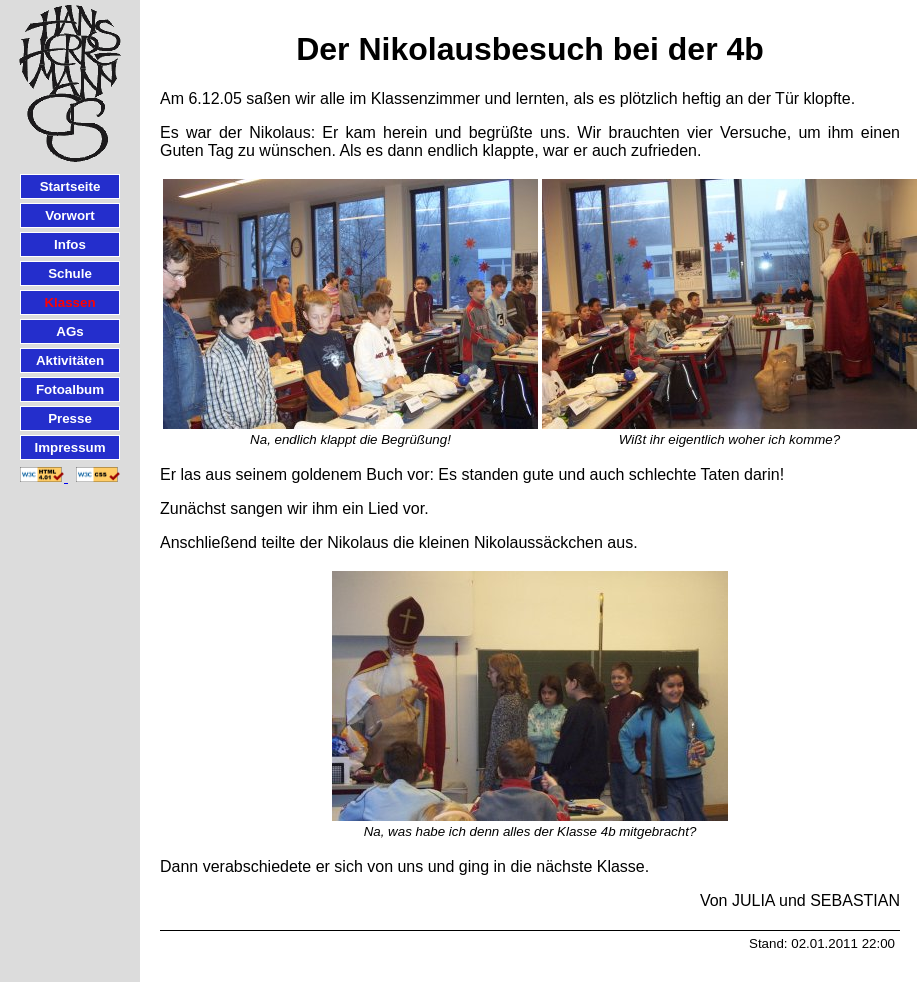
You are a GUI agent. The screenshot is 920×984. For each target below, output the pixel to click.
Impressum (69, 447)
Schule (70, 273)
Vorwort (69, 215)
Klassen (69, 302)
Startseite (70, 186)
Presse (70, 418)
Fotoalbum (70, 389)
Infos (70, 244)
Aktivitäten (70, 360)
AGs (69, 331)
